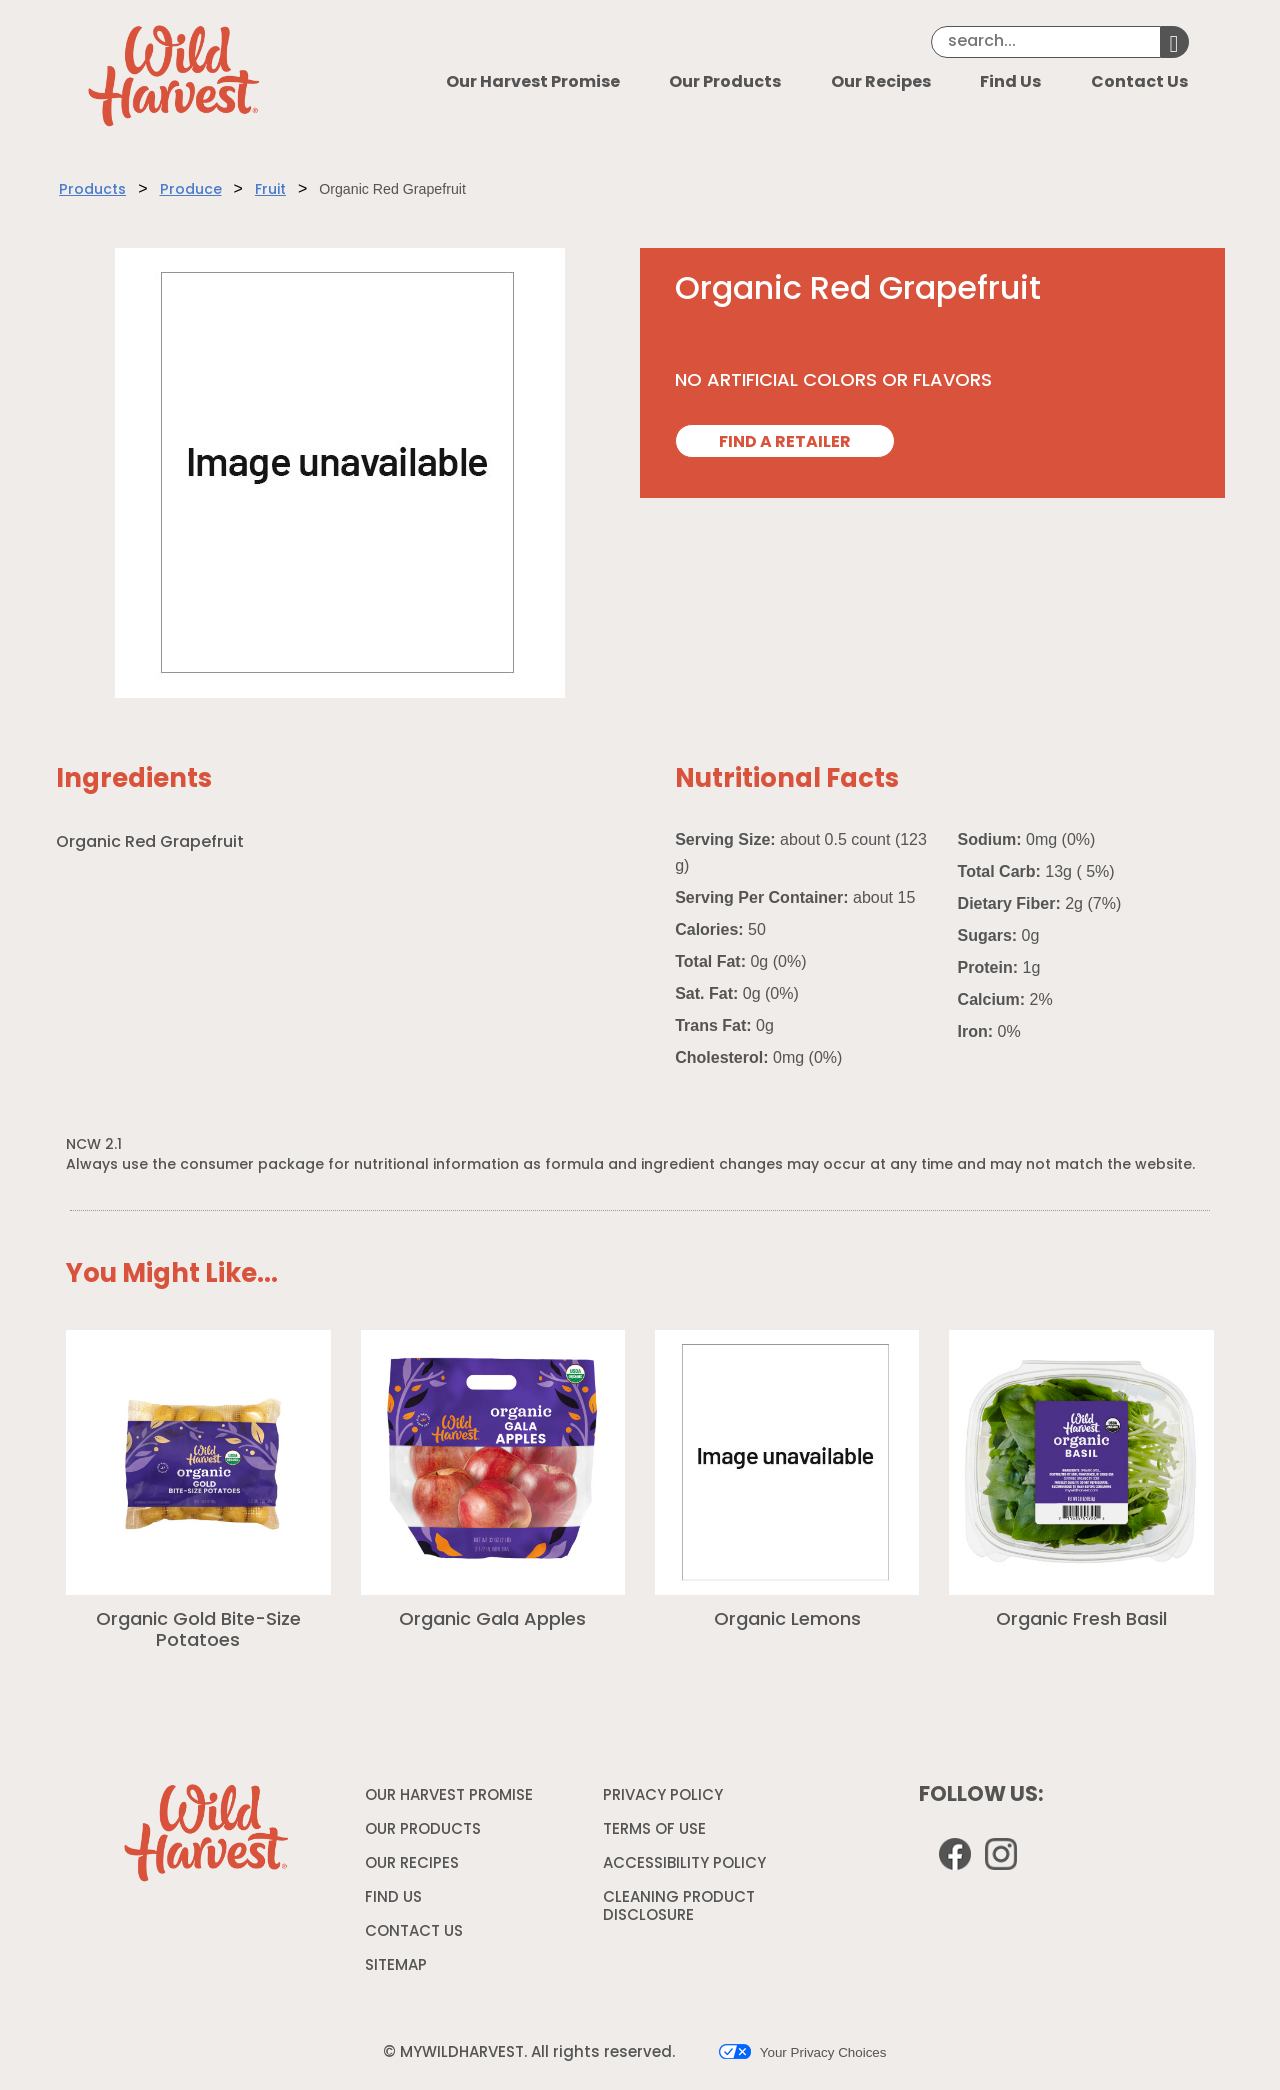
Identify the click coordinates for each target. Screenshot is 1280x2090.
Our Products (725, 83)
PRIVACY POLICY (665, 1800)
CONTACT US (414, 1932)
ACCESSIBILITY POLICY (687, 1868)
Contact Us (1139, 83)
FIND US (393, 1898)
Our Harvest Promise (533, 83)
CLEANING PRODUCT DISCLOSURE (679, 1910)
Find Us (1010, 83)
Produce (191, 190)
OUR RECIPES (412, 1864)
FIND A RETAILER (785, 443)
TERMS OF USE (657, 1834)
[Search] (1046, 42)
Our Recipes (881, 83)
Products (92, 190)
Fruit (270, 190)
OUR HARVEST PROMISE (449, 1796)
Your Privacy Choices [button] (802, 2052)
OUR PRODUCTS (423, 1830)
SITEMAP (396, 1966)
